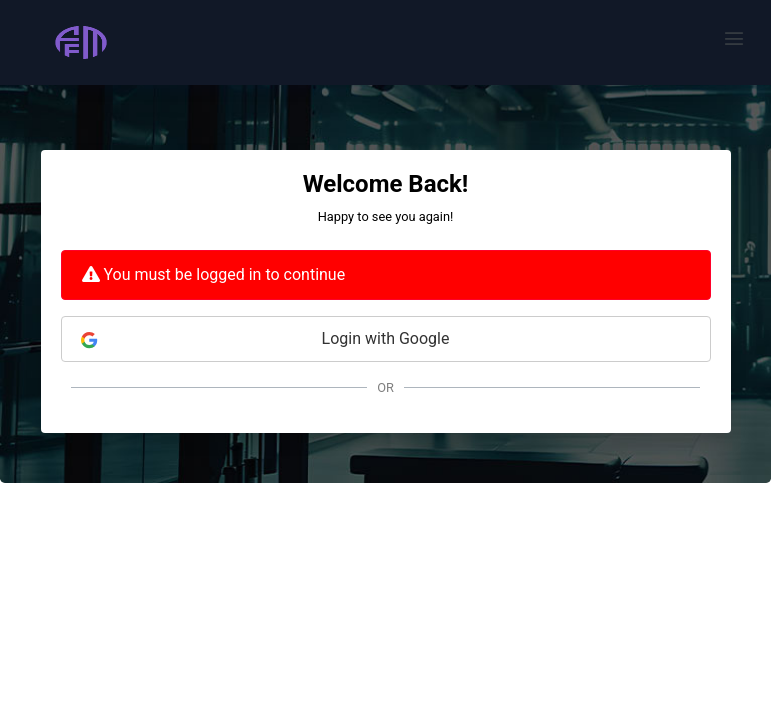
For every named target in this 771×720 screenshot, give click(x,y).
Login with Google (265, 339)
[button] (734, 37)
